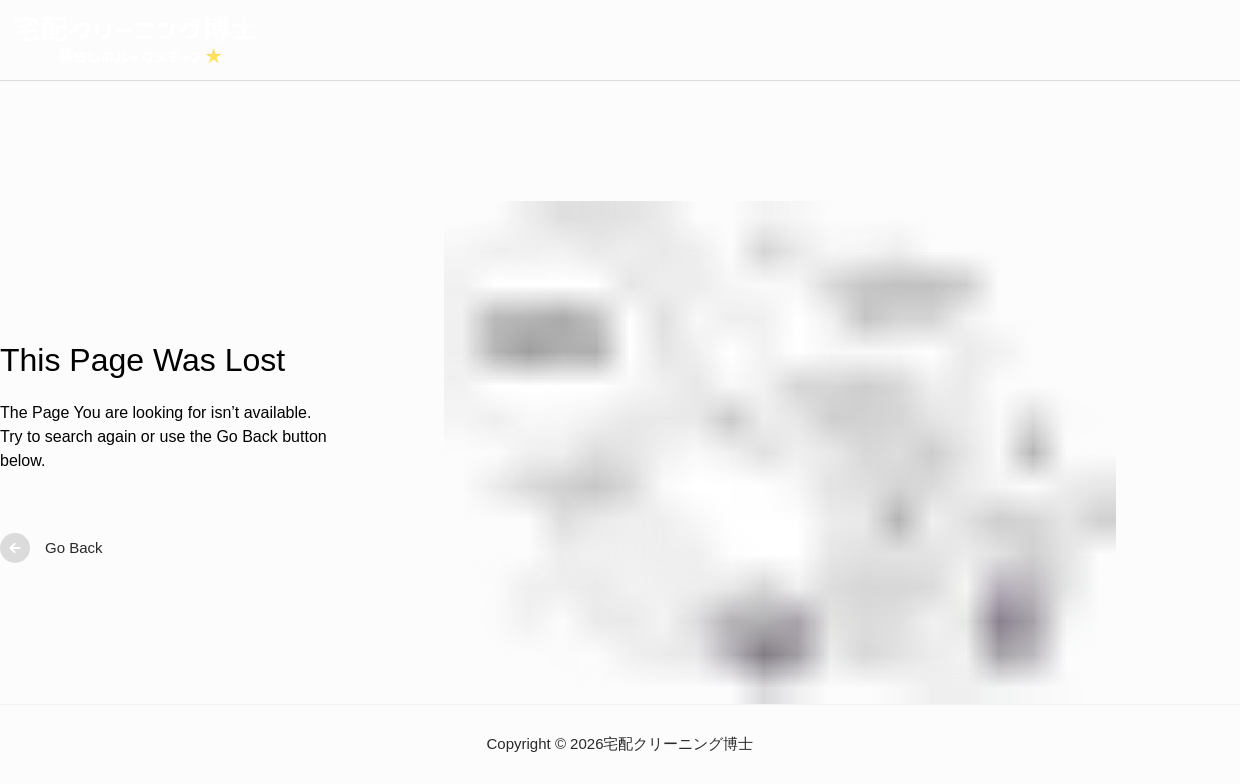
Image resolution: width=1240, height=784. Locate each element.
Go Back (51, 548)
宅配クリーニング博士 (678, 743)
